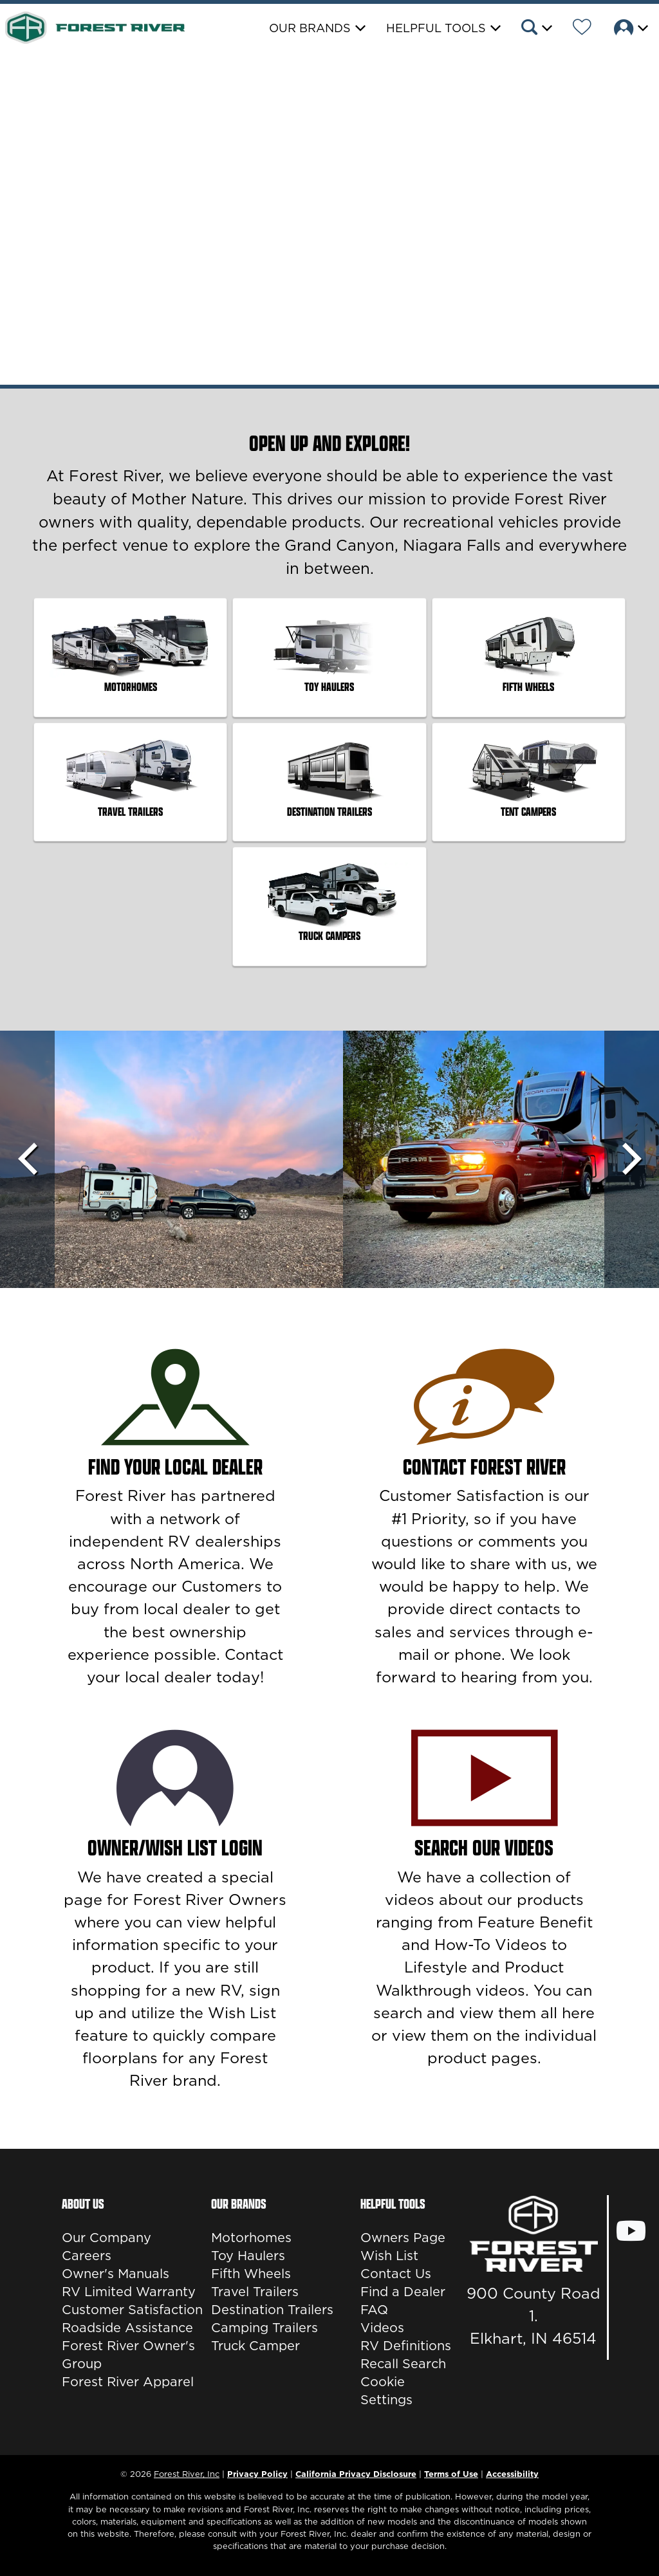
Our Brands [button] (310, 28)
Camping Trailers (264, 2328)
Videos (382, 2328)
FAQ (374, 2310)
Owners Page (402, 2238)
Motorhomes (251, 2238)
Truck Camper (255, 2346)
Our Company (106, 2238)
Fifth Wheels (251, 2274)
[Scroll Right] (631, 1159)
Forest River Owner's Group (128, 2355)
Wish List (389, 2256)
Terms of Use (451, 2473)
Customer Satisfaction (132, 2310)
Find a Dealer (402, 2292)
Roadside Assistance (127, 2328)
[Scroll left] (27, 1159)
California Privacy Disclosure (355, 2473)
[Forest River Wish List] (582, 29)
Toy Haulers (248, 2256)
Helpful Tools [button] (436, 28)
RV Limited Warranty (129, 2292)
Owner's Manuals (115, 2274)
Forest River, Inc (186, 2473)
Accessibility (512, 2473)
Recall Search (403, 2364)
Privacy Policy (257, 2473)
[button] (536, 29)
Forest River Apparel (128, 2382)
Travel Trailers (255, 2292)
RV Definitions (405, 2346)
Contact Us (395, 2274)
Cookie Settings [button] (386, 2391)
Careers (86, 2256)
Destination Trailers (272, 2310)
